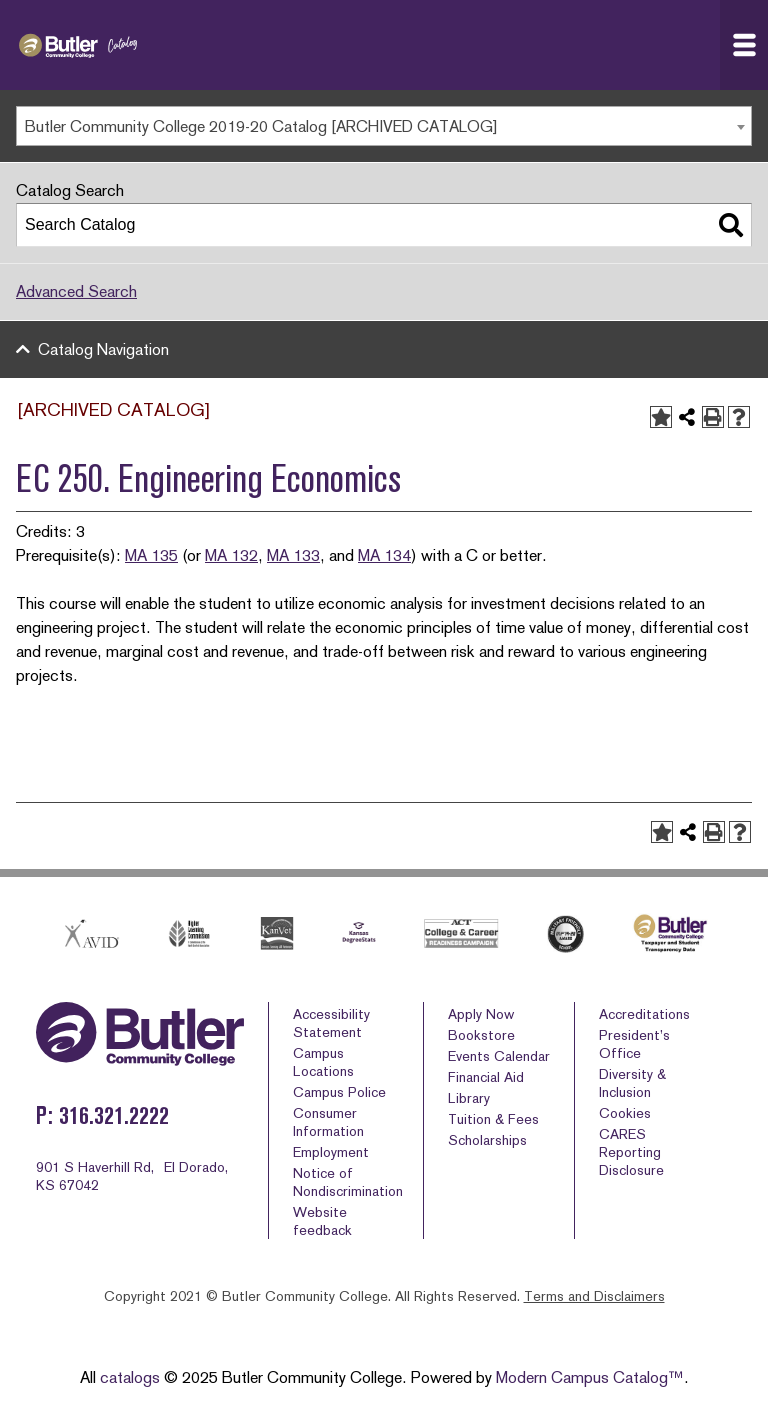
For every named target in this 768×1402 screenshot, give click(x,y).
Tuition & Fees (493, 1119)
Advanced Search (76, 291)
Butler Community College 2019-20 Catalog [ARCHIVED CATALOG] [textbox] (261, 126)
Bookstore (481, 1035)
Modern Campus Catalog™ (590, 1377)
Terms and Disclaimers (594, 1296)
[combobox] (384, 126)
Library (469, 1098)
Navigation (750, 45)
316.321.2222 (114, 1115)
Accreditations (644, 1014)
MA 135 (151, 555)
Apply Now (481, 1014)
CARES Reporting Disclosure (631, 1152)
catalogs (130, 1377)
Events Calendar (499, 1056)
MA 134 (384, 555)
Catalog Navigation (103, 349)
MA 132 (231, 555)
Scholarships (487, 1140)
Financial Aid (486, 1077)
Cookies (625, 1113)
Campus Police (339, 1092)
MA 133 (293, 555)
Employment (331, 1152)
